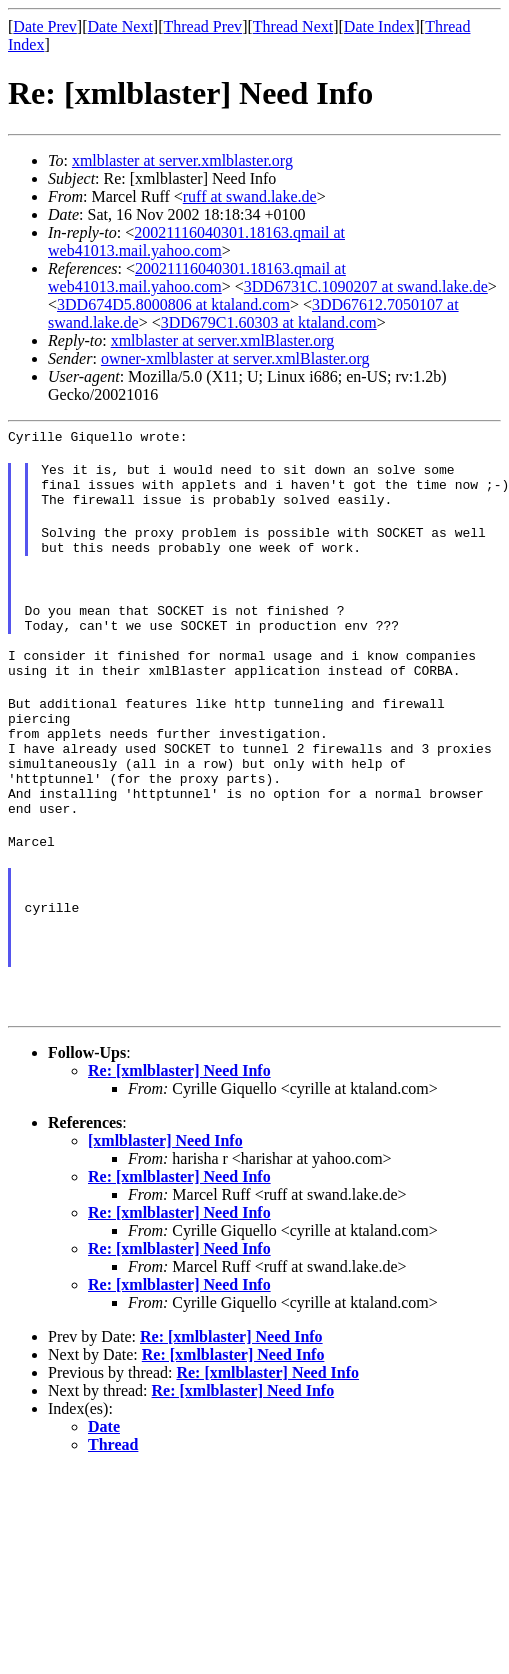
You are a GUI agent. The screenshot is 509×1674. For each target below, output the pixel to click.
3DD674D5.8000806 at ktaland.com (173, 304)
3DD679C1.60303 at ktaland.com (269, 322)
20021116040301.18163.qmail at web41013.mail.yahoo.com (196, 241)
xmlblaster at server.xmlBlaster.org (223, 340)
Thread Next (293, 26)
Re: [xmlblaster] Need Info (179, 1148)
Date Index (379, 26)
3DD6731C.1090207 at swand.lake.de (366, 286)
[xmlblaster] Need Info (165, 1218)
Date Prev (45, 26)
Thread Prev (202, 26)
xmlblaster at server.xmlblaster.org (182, 160)
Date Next (120, 26)
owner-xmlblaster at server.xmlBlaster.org (235, 358)
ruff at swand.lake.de (250, 196)
